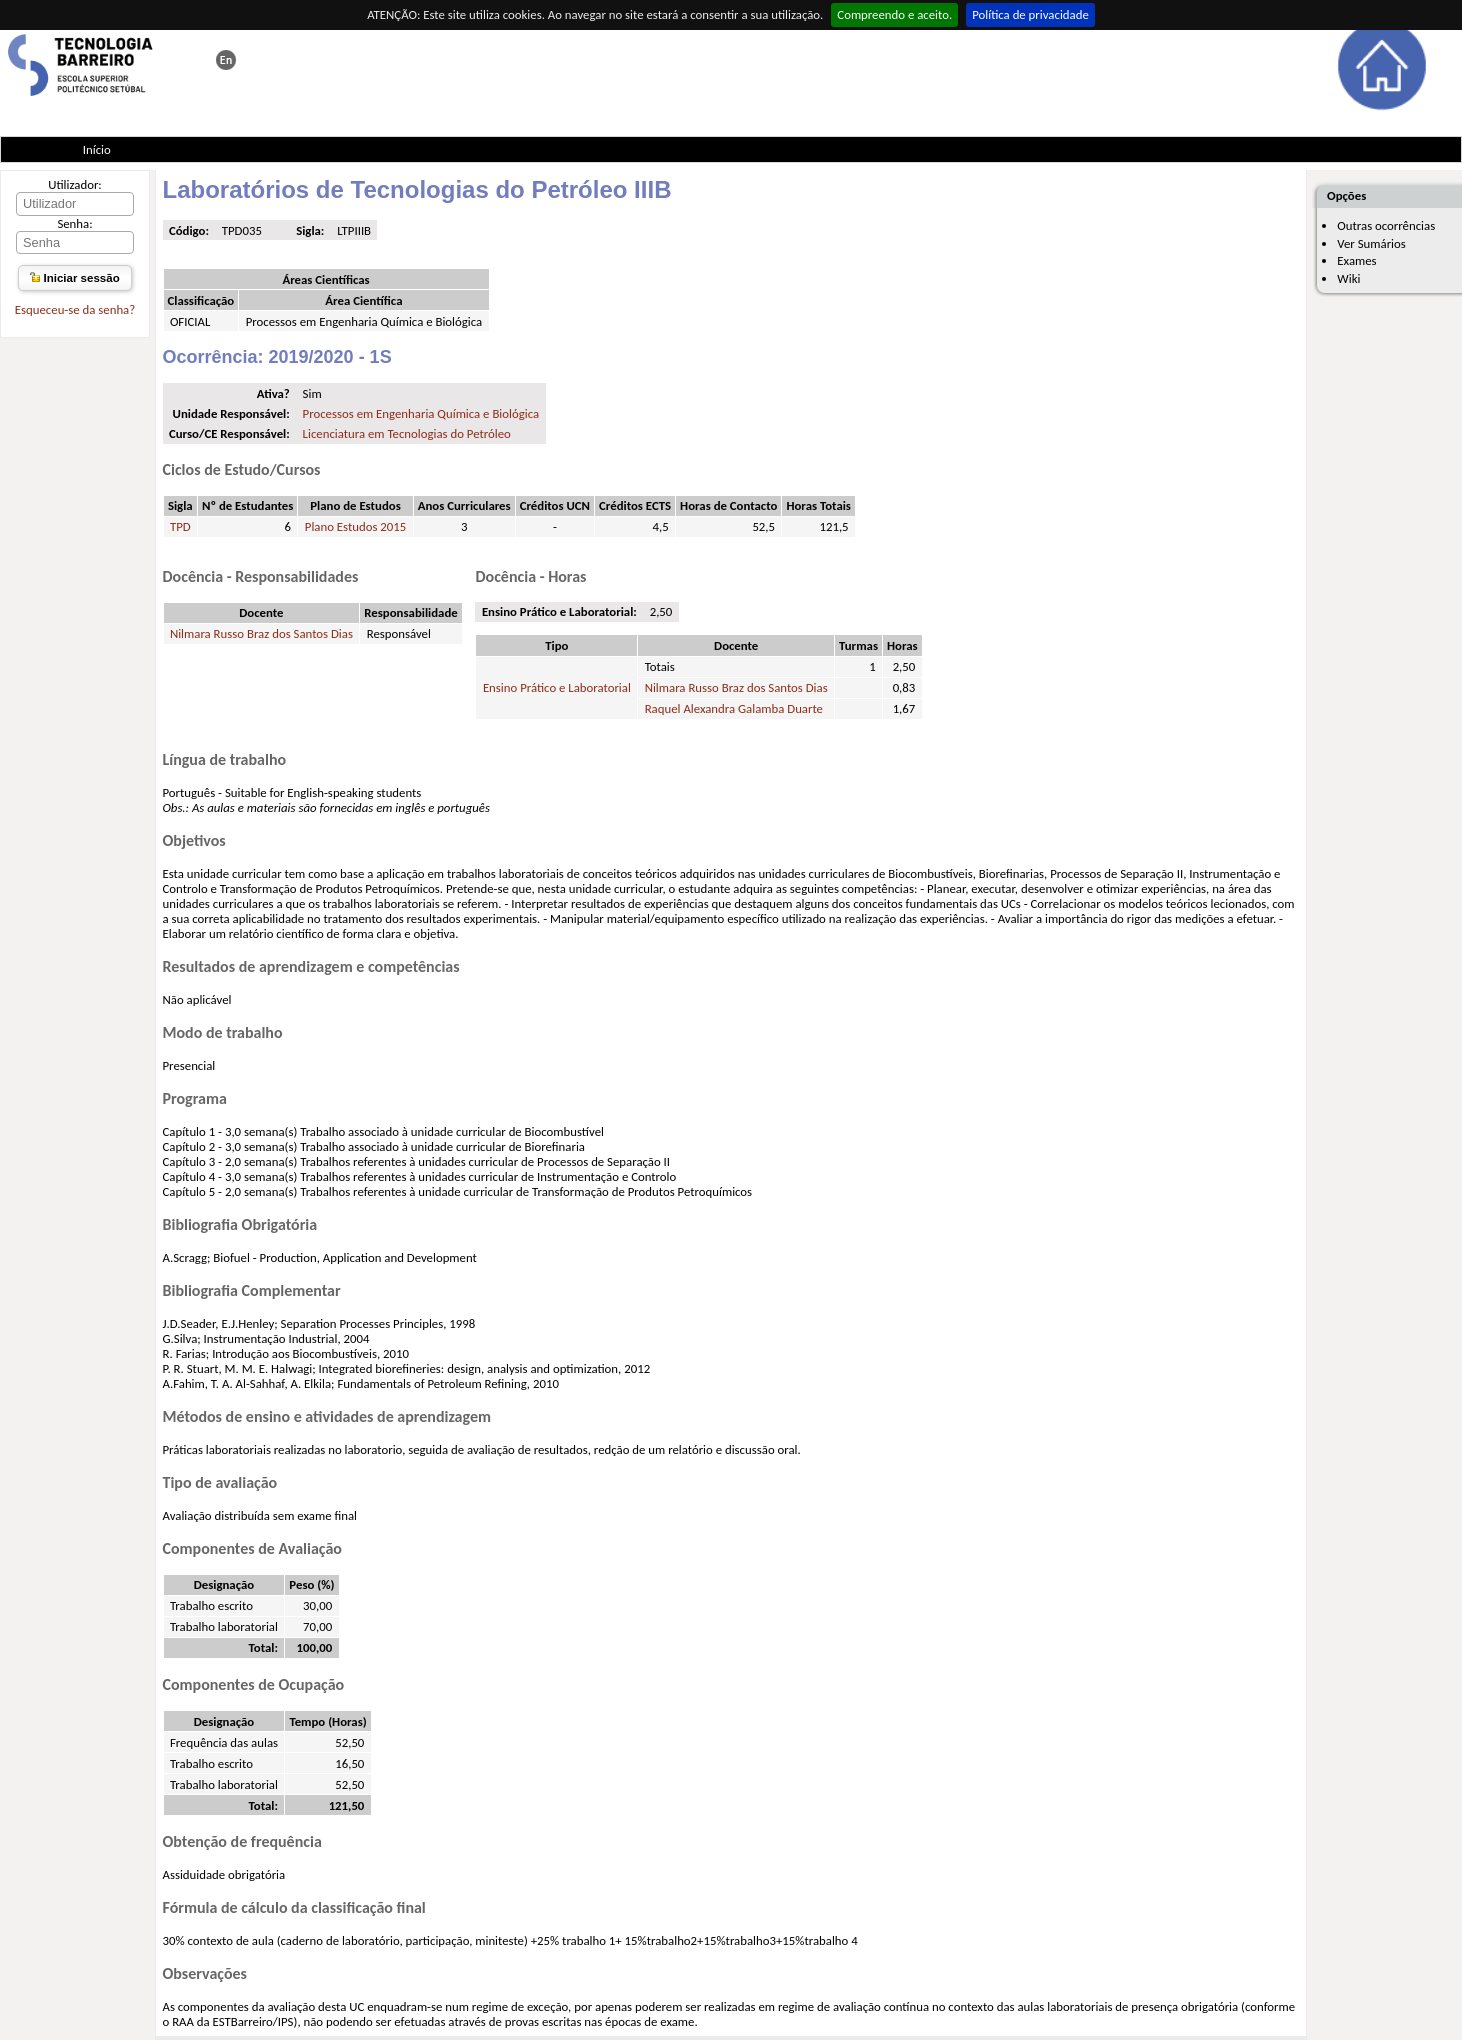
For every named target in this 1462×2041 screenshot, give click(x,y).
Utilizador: (75, 184)
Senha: (74, 223)
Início (97, 149)
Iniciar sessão (74, 278)
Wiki (1348, 278)
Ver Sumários (1371, 243)
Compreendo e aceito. (894, 14)
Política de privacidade (1030, 14)
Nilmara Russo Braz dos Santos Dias (261, 633)
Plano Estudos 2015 (355, 526)
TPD (180, 526)
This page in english (226, 60)
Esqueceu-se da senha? (75, 309)
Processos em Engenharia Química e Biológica (421, 413)
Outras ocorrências (1386, 225)
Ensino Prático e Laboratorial (557, 687)
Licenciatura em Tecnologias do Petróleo (407, 433)
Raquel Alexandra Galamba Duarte (734, 708)
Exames (1356, 260)
